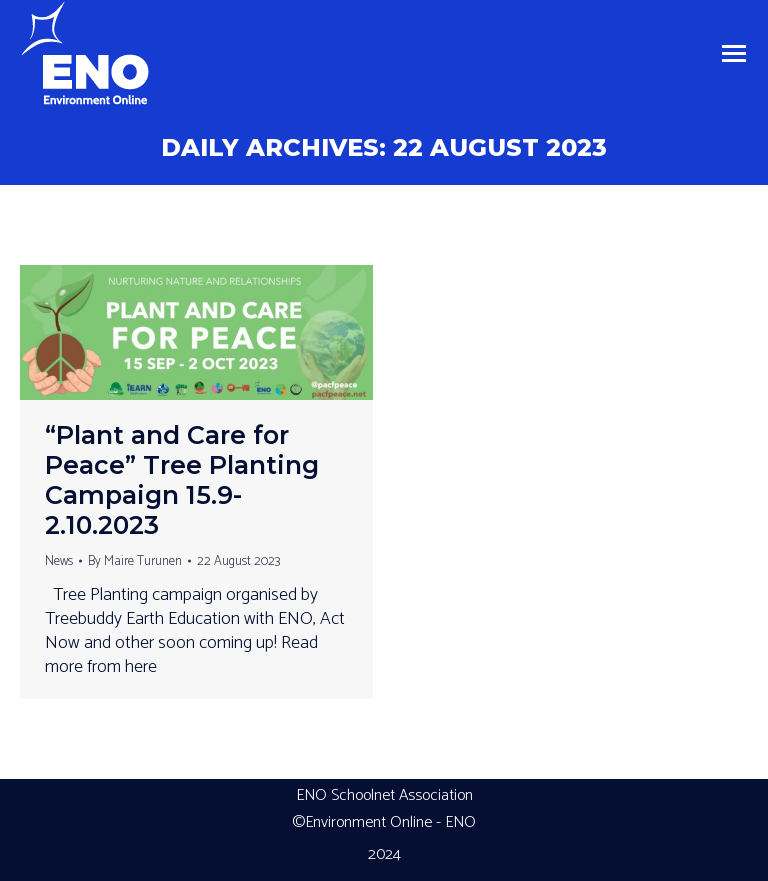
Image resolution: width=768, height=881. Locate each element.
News (59, 561)
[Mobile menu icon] (734, 53)
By (135, 561)
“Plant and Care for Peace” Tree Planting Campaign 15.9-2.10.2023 (182, 480)
